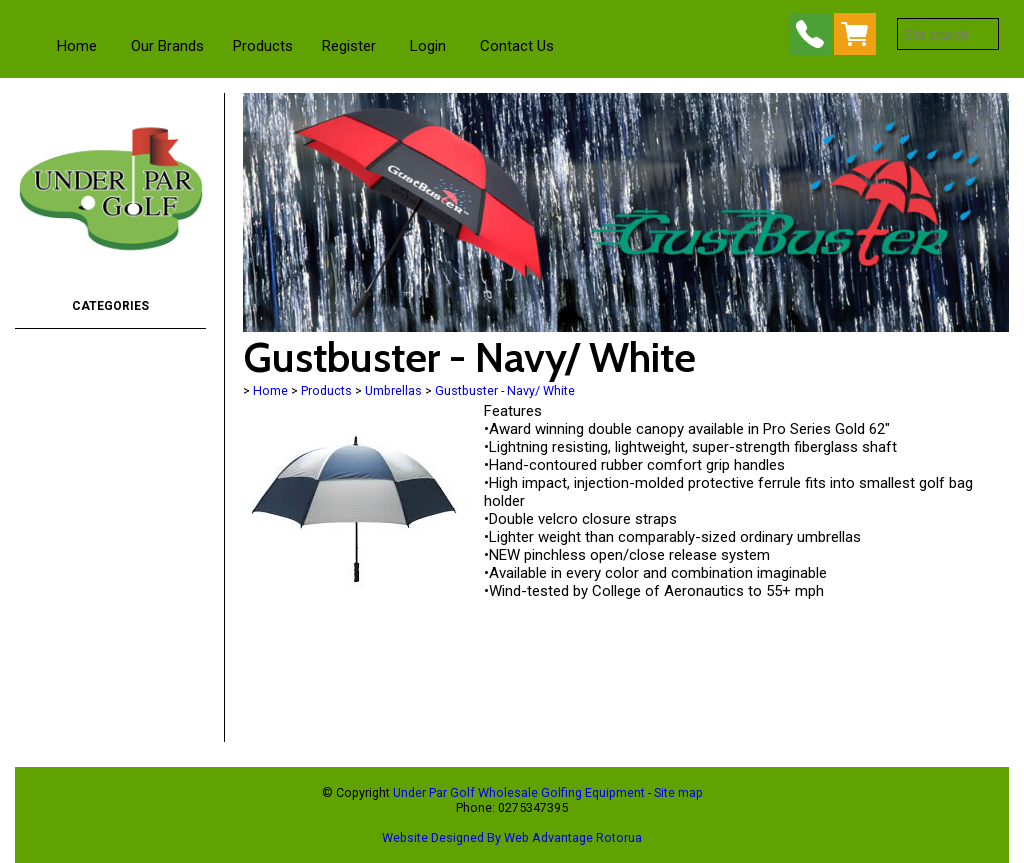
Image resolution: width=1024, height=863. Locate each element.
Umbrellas (393, 390)
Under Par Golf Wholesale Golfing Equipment (519, 792)
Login (428, 46)
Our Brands (167, 46)
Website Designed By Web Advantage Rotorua (512, 837)
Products (263, 46)
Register (349, 46)
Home (77, 46)
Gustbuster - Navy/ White (505, 390)
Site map (678, 792)
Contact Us (517, 46)
